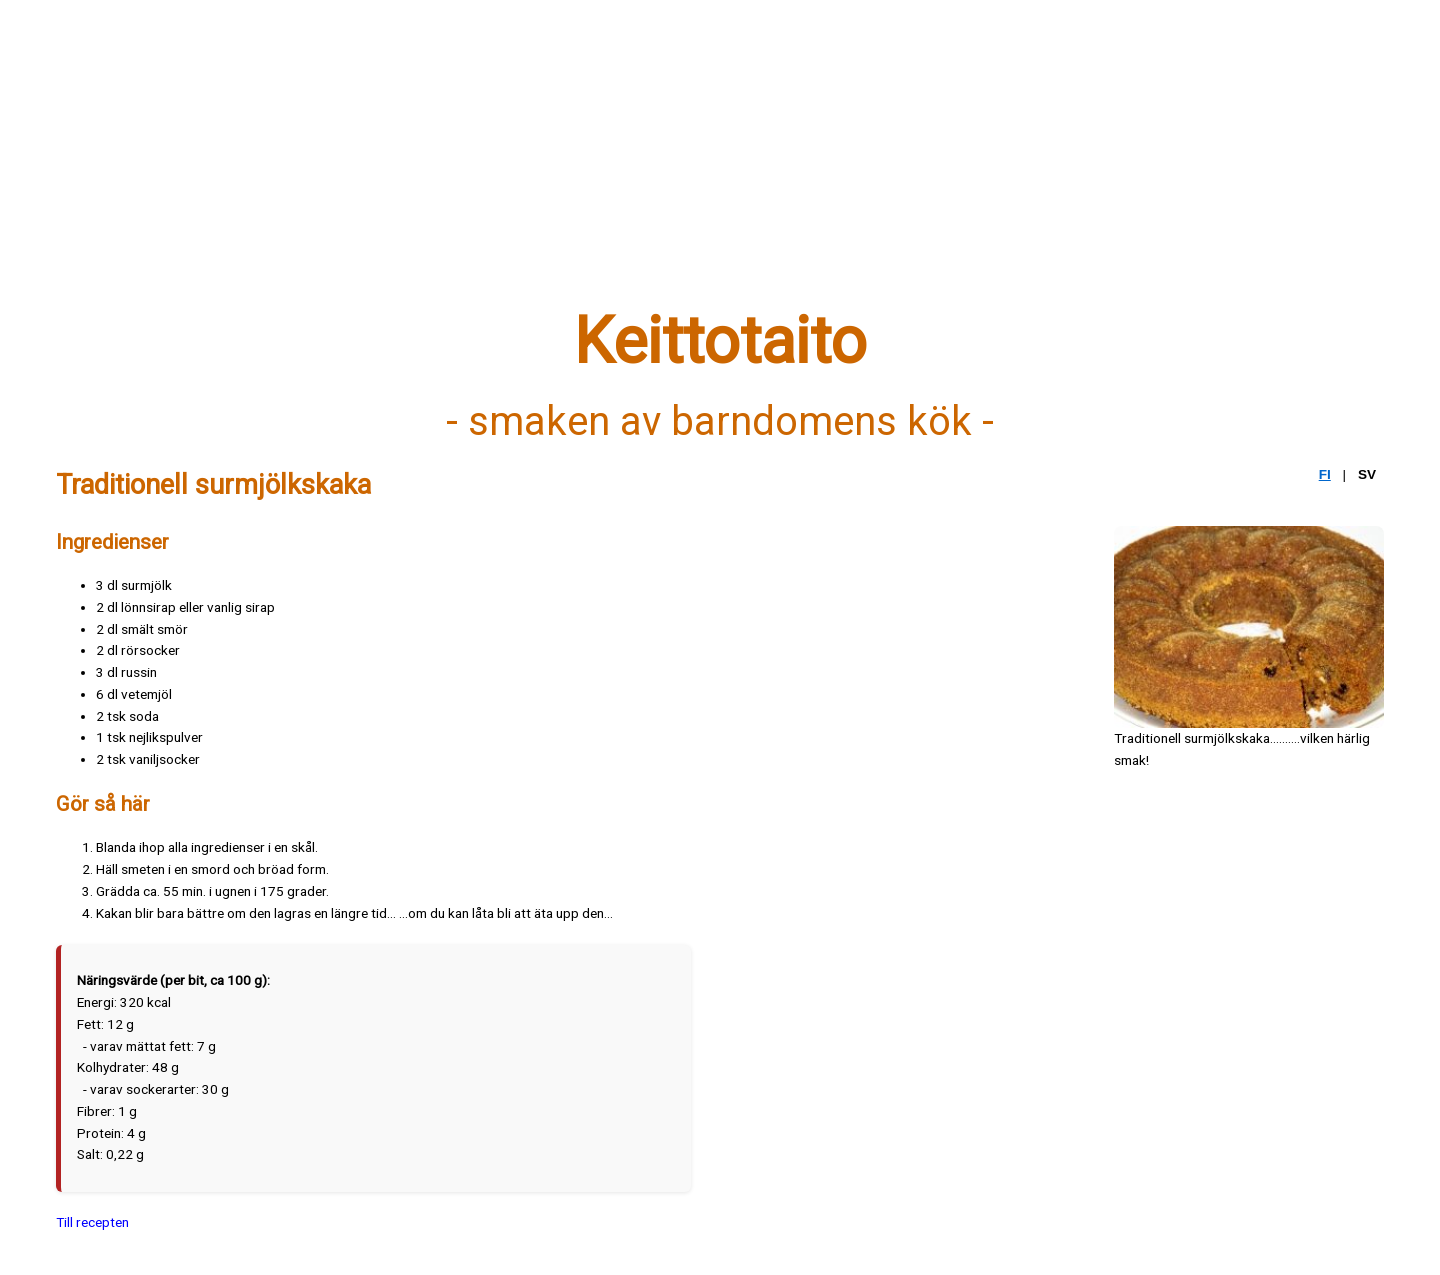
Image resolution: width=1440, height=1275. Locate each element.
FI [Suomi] (1325, 474)
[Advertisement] (656, 167)
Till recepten (92, 1222)
